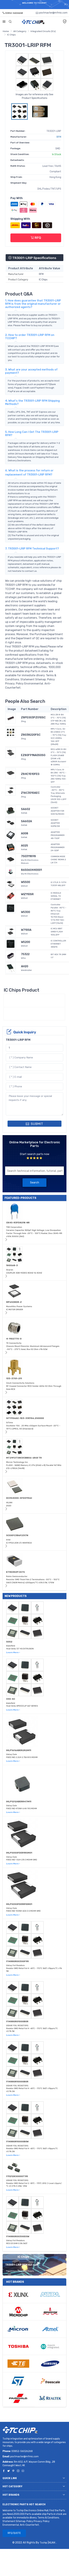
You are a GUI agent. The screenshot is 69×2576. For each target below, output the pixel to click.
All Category (19, 31)
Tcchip (43, 2542)
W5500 (25, 882)
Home (6, 31)
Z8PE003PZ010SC (33, 717)
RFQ (36, 238)
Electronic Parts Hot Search (24, 2504)
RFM (59, 136)
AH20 (24, 966)
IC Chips (11, 34)
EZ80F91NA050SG (33, 755)
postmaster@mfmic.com (24, 2456)
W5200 (25, 942)
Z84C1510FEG (30, 774)
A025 (24, 845)
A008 (24, 833)
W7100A (26, 929)
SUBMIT (34, 1124)
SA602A (26, 821)
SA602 (25, 809)
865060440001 (31, 870)
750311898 (28, 856)
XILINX (52, 2542)
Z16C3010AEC (30, 792)
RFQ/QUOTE (14, 2533)
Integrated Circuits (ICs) (43, 31)
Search (34, 1182)
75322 (25, 954)
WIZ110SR (27, 894)
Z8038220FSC (30, 734)
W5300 (25, 912)
